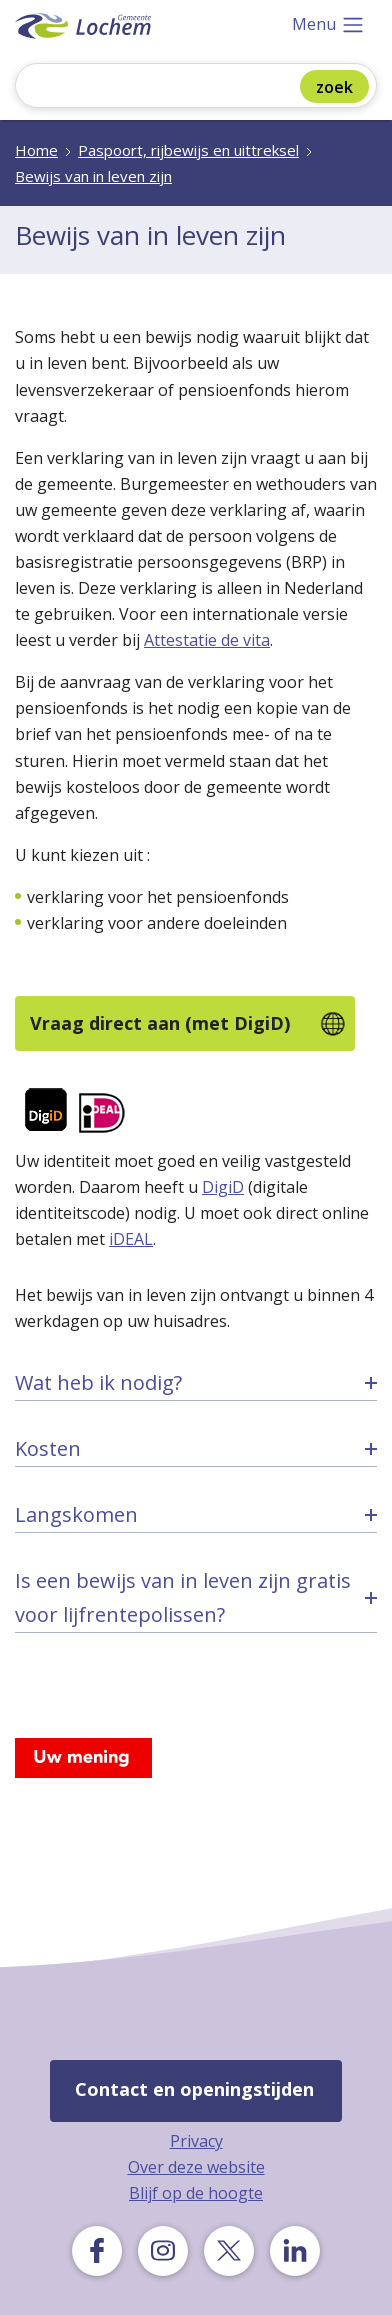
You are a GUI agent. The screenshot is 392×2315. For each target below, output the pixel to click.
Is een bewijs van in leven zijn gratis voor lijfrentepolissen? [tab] (183, 1597)
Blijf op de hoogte (196, 2193)
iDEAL (131, 1239)
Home (36, 150)
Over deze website (196, 2167)
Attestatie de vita (207, 640)
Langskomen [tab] (76, 1514)
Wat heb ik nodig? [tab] (98, 1382)
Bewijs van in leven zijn (93, 176)
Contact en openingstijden (194, 2089)
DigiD (223, 1187)
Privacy (196, 2141)
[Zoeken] (171, 87)
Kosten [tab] (48, 1448)
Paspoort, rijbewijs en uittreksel (188, 150)
